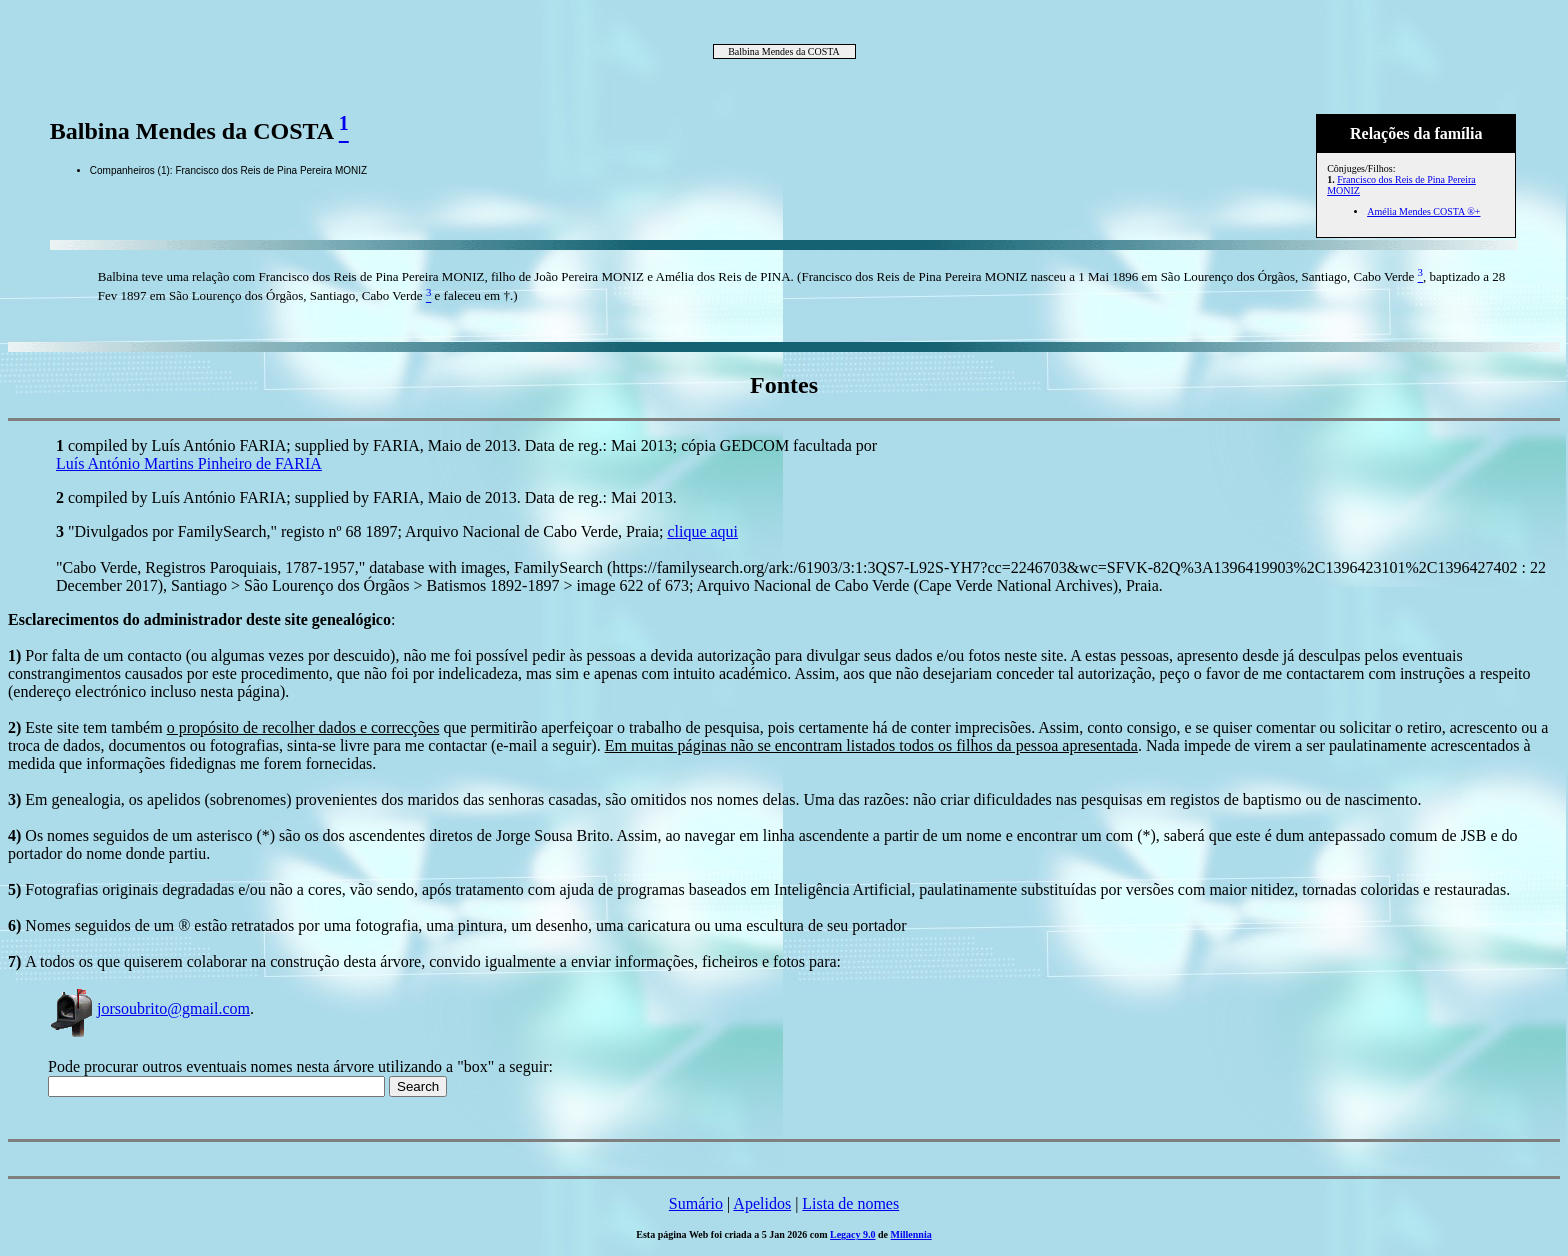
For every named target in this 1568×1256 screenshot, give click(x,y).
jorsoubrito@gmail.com (149, 1008)
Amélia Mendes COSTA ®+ (1423, 211)
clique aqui (702, 531)
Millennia (911, 1234)
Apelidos (762, 1203)
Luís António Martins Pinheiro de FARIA (189, 463)
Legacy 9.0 (853, 1234)
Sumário (696, 1203)
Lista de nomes (850, 1203)
